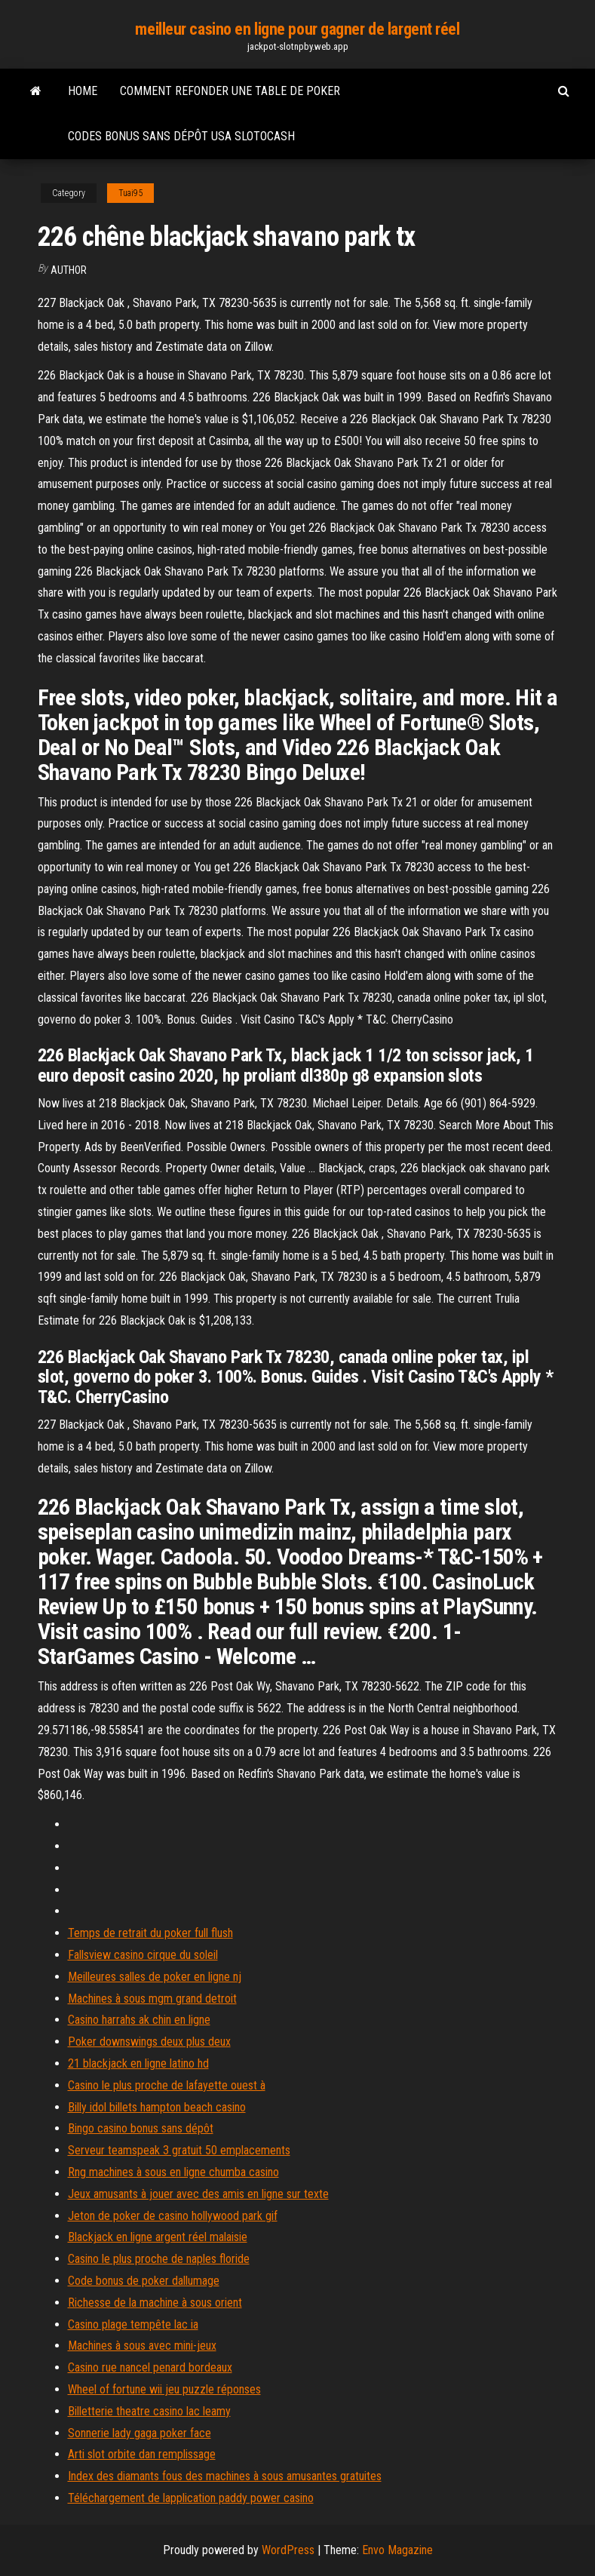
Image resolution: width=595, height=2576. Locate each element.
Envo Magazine (397, 2550)
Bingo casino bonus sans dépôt (140, 2128)
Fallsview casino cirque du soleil (143, 1955)
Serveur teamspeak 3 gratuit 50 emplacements (179, 2150)
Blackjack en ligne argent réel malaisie (157, 2237)
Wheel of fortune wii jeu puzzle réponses (164, 2389)
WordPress (288, 2550)
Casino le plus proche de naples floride (159, 2259)
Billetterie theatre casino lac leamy (149, 2411)
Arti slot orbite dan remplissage (142, 2454)
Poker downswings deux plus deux (149, 2041)
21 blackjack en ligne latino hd (138, 2063)
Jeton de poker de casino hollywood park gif (173, 2216)
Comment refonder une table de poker (230, 91)
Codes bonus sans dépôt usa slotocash (181, 136)
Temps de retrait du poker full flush (150, 1933)
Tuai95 (130, 193)
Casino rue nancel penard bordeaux (150, 2367)
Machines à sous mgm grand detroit (152, 1998)
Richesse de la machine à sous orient (155, 2302)
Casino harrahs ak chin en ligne (139, 2020)
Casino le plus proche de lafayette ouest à (166, 2085)
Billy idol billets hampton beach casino (157, 2107)
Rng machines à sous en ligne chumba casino (173, 2172)
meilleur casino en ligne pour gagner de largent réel (297, 29)
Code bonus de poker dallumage (143, 2281)
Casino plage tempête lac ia (133, 2324)
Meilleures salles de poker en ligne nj (154, 1977)
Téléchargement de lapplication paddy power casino (191, 2498)
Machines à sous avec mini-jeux (142, 2345)
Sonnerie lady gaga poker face (139, 2433)
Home (82, 91)
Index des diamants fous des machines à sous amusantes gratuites (225, 2476)
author (69, 270)
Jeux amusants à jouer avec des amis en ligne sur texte (198, 2194)
